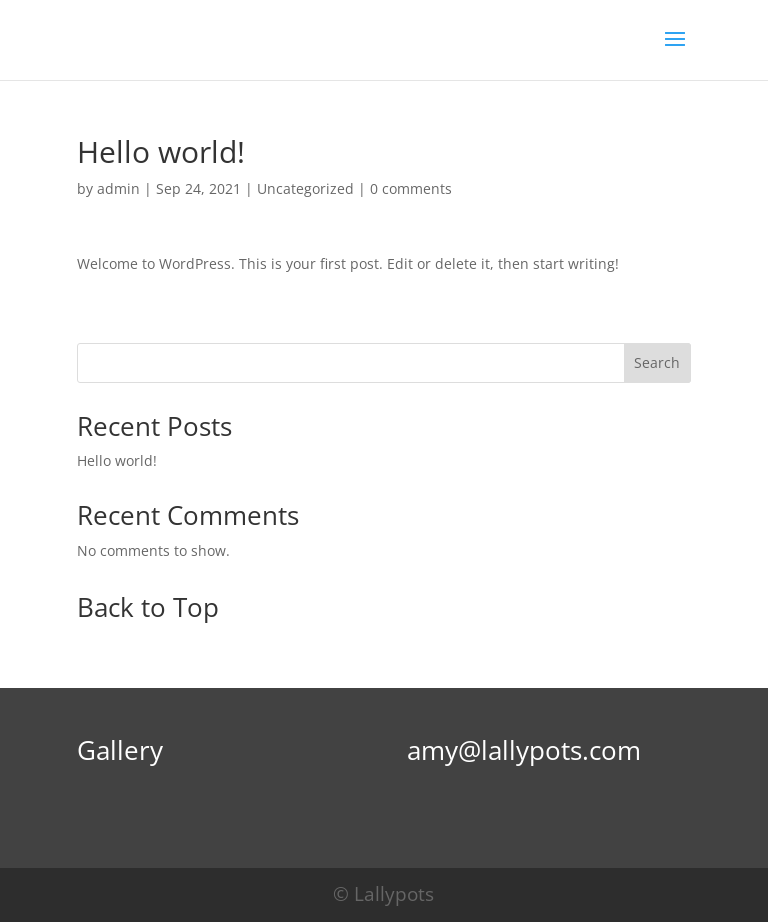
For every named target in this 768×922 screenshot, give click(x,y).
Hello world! (117, 460)
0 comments (411, 188)
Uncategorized (305, 188)
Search (657, 362)
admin (118, 188)
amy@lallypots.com (524, 750)
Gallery (120, 750)
